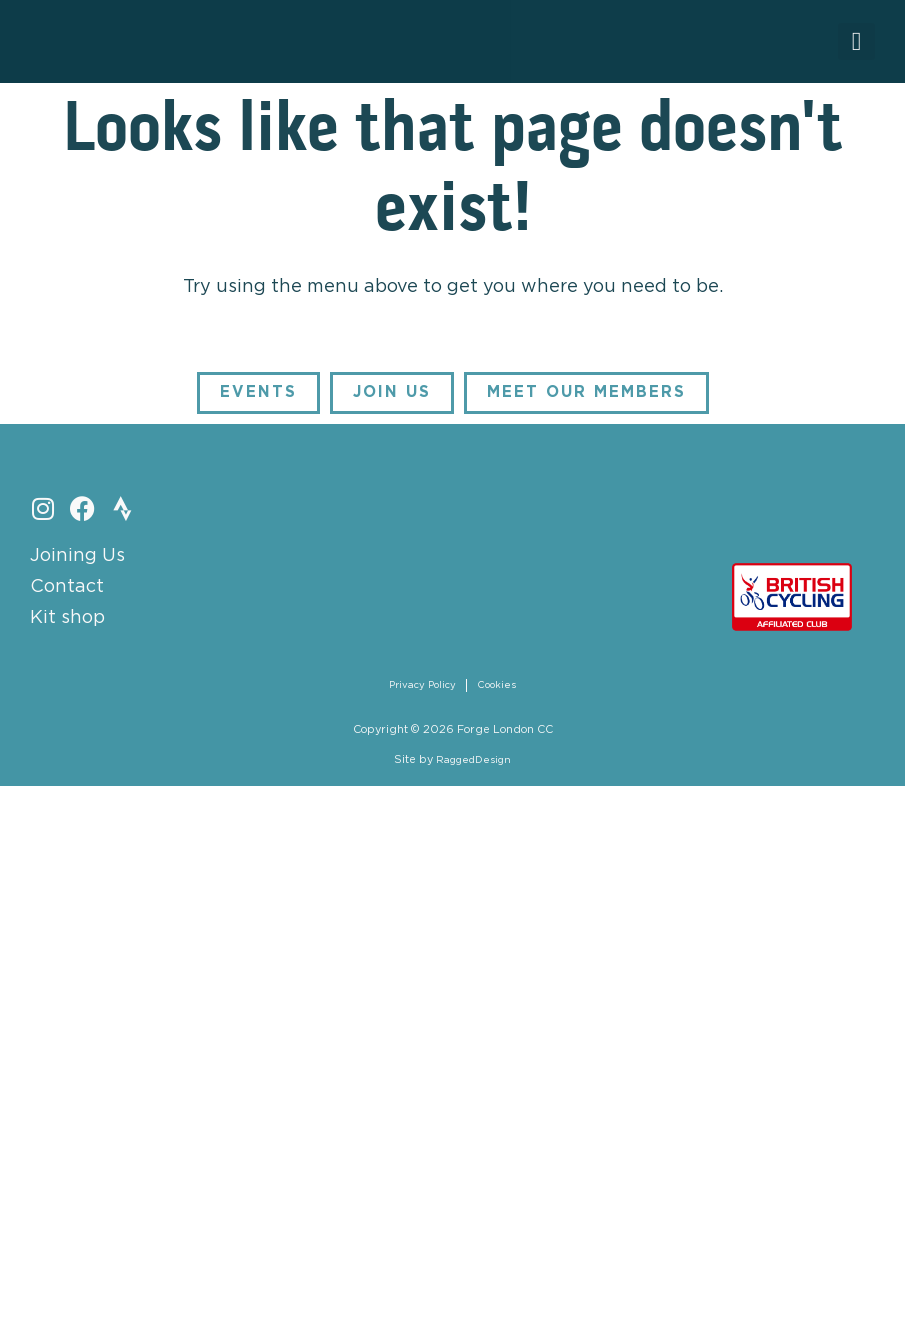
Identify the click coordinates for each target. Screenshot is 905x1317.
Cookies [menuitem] (500, 689)
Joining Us (77, 559)
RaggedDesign (473, 765)
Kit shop (67, 621)
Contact (67, 590)
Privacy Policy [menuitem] (421, 689)
